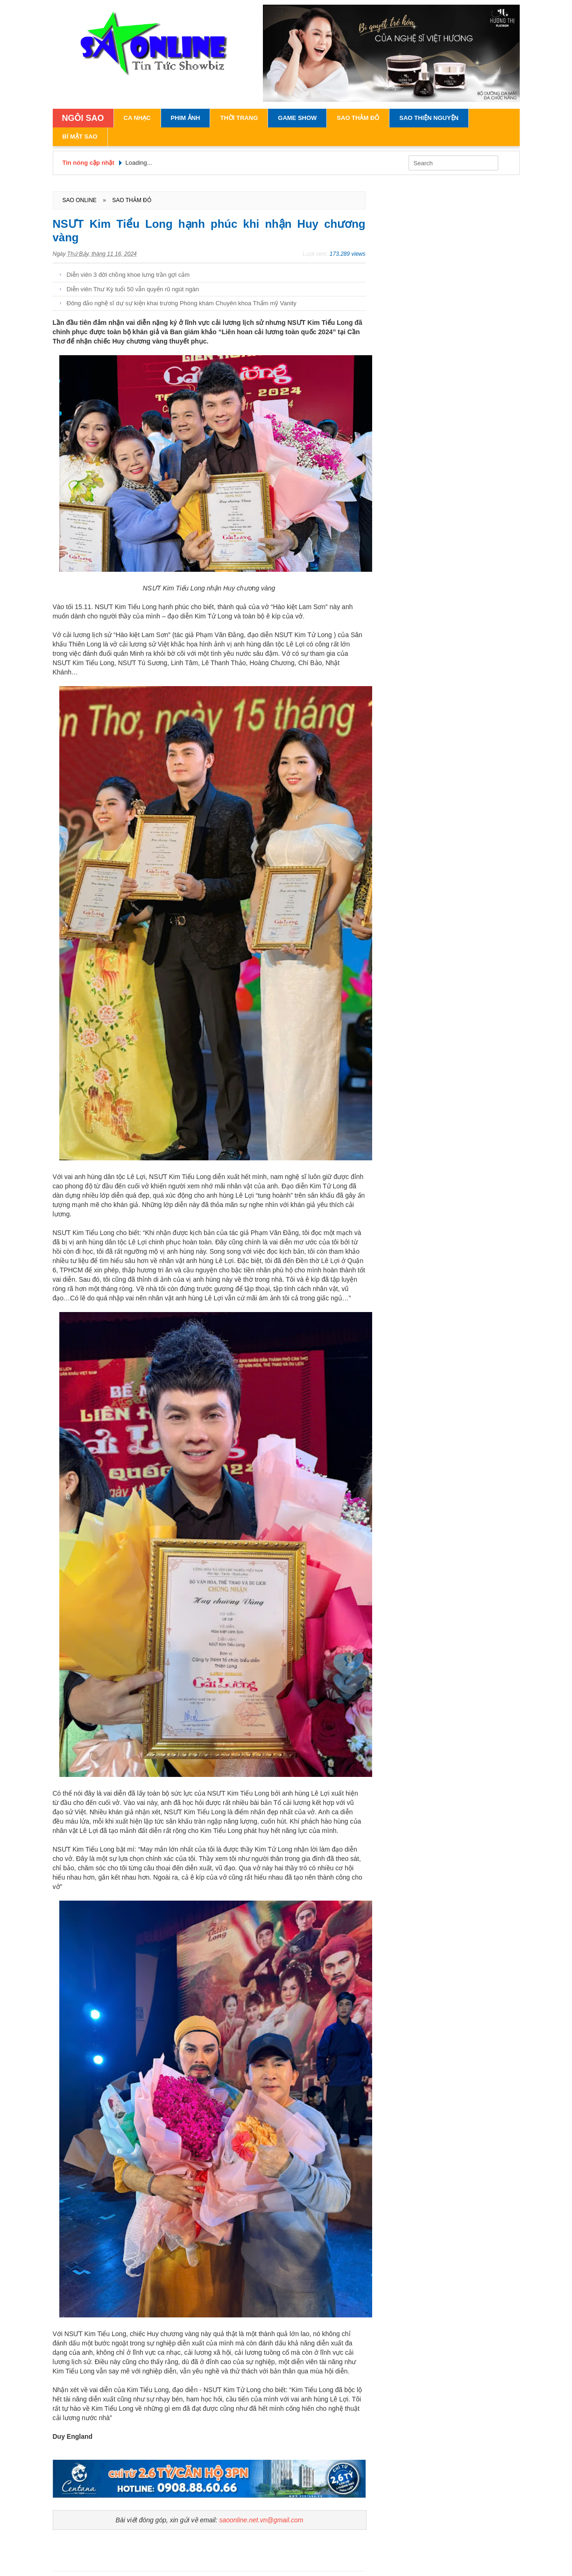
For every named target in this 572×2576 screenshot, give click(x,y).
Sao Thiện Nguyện (429, 117)
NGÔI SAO (83, 118)
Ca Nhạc (137, 117)
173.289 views (348, 254)
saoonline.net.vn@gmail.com (261, 2520)
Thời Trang (239, 117)
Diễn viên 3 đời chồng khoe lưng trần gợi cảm (128, 274)
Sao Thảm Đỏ (358, 117)
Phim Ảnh (185, 117)
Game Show (297, 117)
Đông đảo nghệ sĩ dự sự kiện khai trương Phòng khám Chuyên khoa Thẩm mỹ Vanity (182, 303)
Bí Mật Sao (80, 136)
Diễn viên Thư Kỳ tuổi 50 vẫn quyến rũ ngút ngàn (133, 289)
